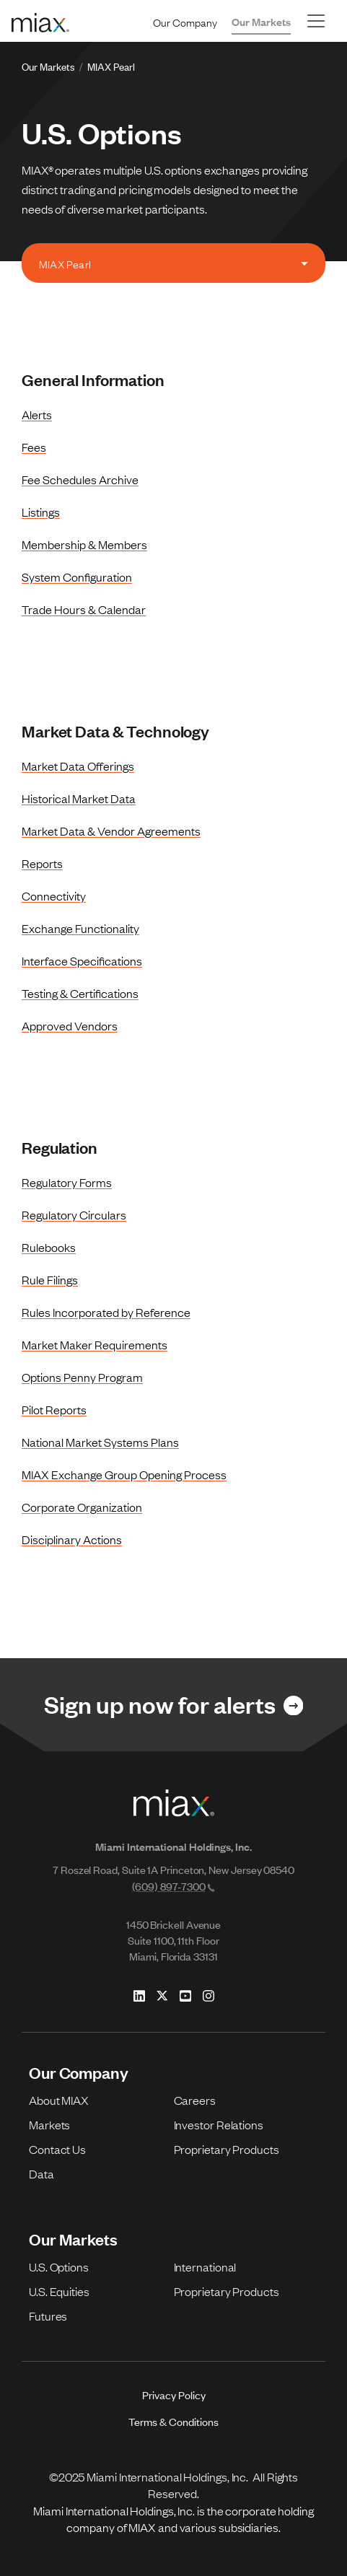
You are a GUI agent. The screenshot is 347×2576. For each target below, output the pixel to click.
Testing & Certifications (80, 993)
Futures (48, 2315)
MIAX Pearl (111, 66)
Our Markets (261, 21)
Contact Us (57, 2149)
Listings (41, 512)
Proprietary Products (226, 2149)
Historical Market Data (79, 798)
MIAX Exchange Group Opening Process (124, 1474)
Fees (34, 447)
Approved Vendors (70, 1025)
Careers (195, 2100)
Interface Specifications (82, 960)
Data (41, 2173)
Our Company (185, 22)
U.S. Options (59, 2266)
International (205, 2266)
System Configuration (77, 576)
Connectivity (54, 895)
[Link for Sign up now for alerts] (173, 1704)
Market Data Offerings (78, 766)
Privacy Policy (174, 2394)
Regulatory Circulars (74, 1214)
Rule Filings (50, 1279)
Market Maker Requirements (94, 1344)
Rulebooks (49, 1247)
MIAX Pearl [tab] (65, 263)
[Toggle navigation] (316, 21)
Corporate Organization (82, 1507)
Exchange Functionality (80, 928)
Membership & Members (84, 544)
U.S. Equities (59, 2291)
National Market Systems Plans (100, 1442)
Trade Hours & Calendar (84, 609)
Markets (49, 2124)
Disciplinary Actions (72, 1539)
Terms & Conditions (173, 2421)
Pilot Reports (54, 1409)
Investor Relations (218, 2124)
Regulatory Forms (67, 1182)
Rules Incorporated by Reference (106, 1312)
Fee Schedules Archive (80, 479)
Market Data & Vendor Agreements (111, 830)
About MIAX (59, 2100)
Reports (42, 863)
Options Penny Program (82, 1377)
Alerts (37, 414)
